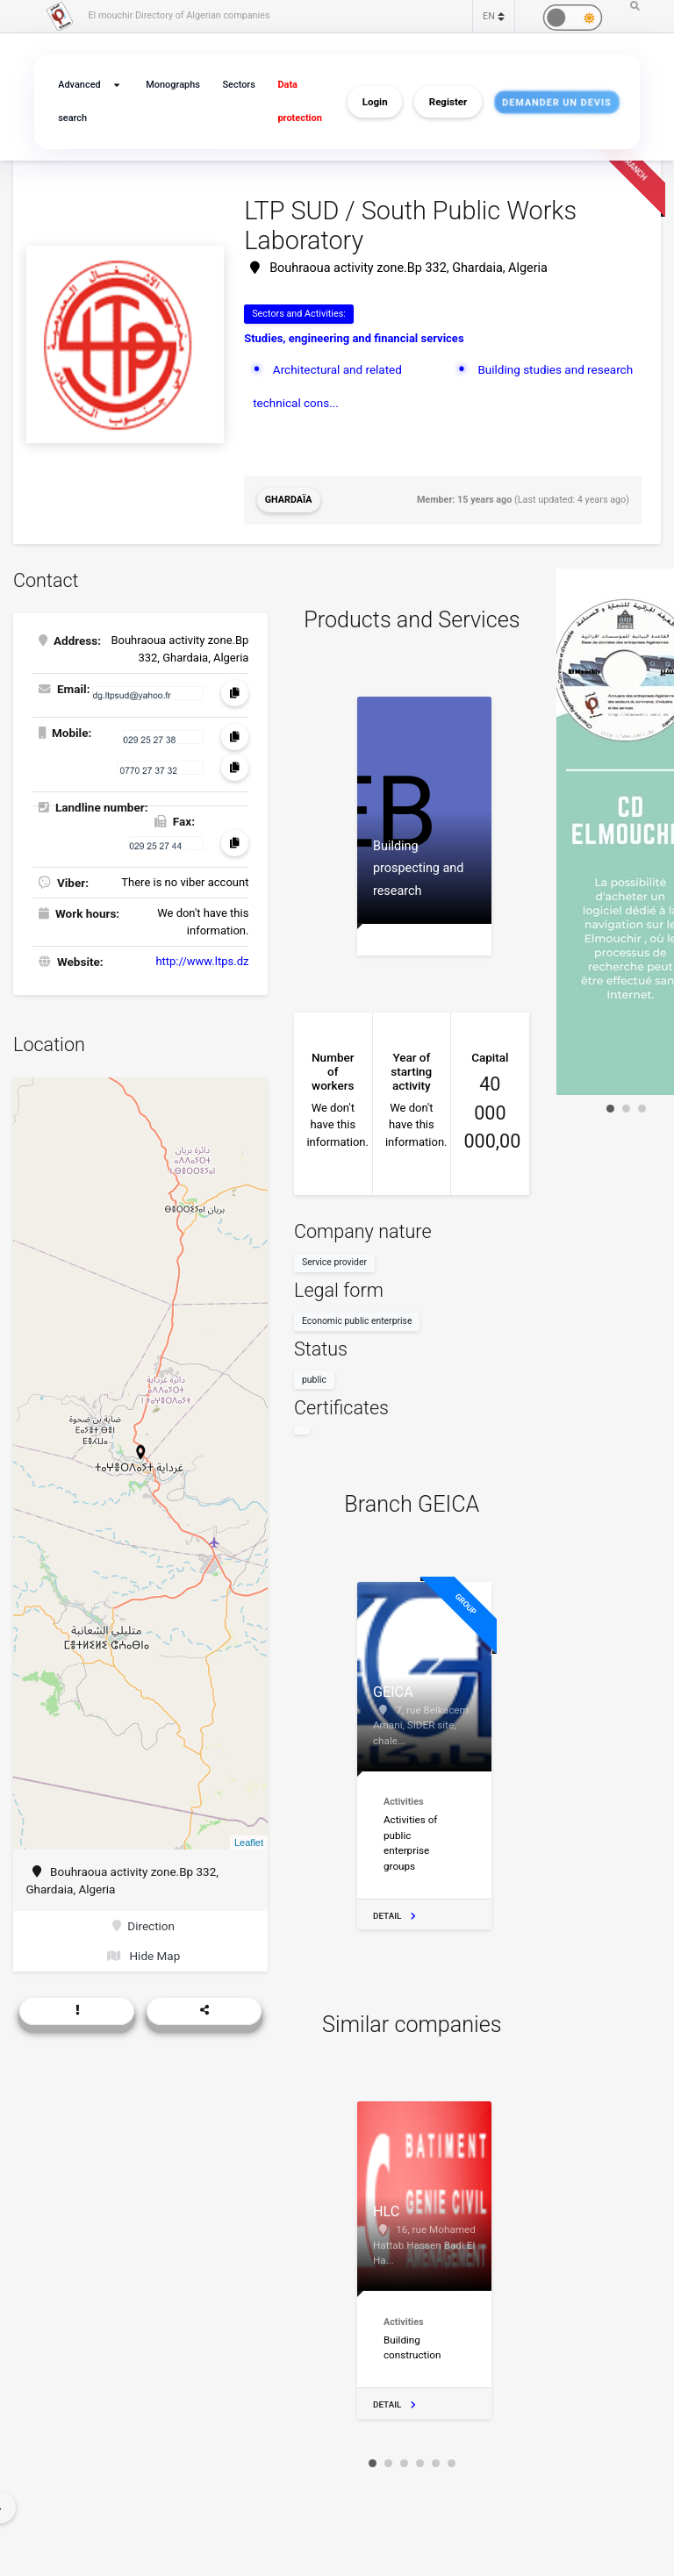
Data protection (299, 101)
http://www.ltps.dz (201, 961)
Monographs (173, 84)
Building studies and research (555, 369)
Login (375, 102)
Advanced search (79, 101)
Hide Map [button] (143, 1956)
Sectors (238, 84)
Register (448, 102)
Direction (143, 1926)
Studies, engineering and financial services (353, 338)
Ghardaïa (288, 499)
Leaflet (248, 1842)
